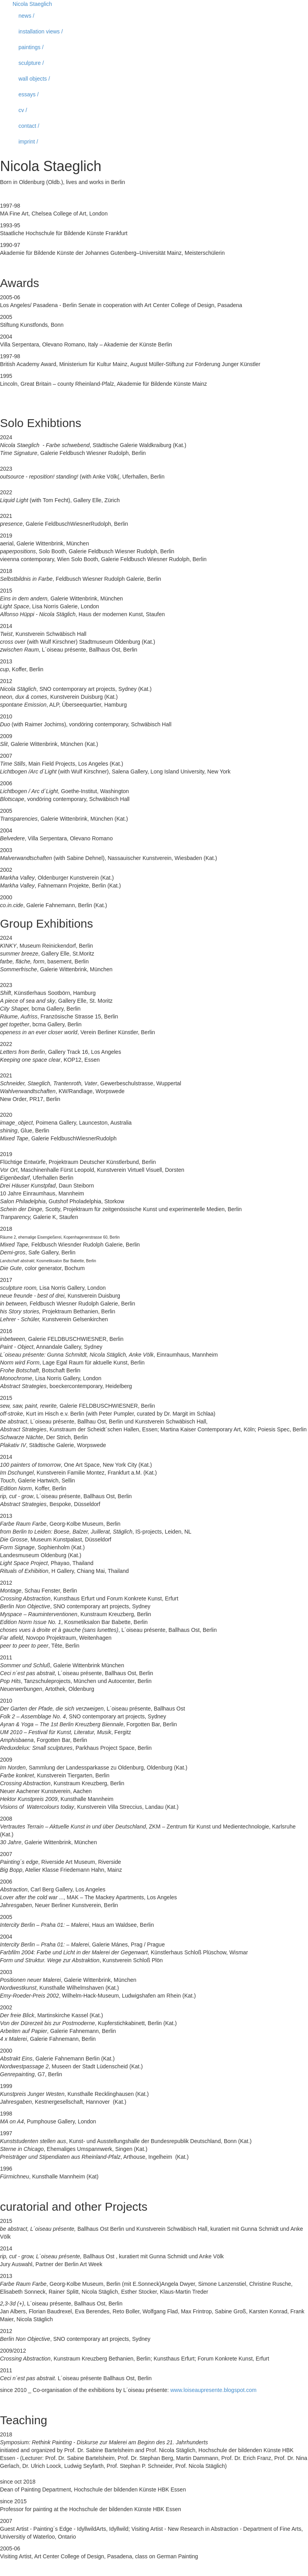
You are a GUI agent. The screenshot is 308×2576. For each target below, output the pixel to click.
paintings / (31, 47)
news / (26, 16)
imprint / (28, 141)
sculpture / (31, 63)
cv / (22, 110)
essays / (28, 94)
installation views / (40, 31)
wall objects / (34, 78)
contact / (28, 126)
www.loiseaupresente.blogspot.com (213, 2390)
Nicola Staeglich (32, 4)
